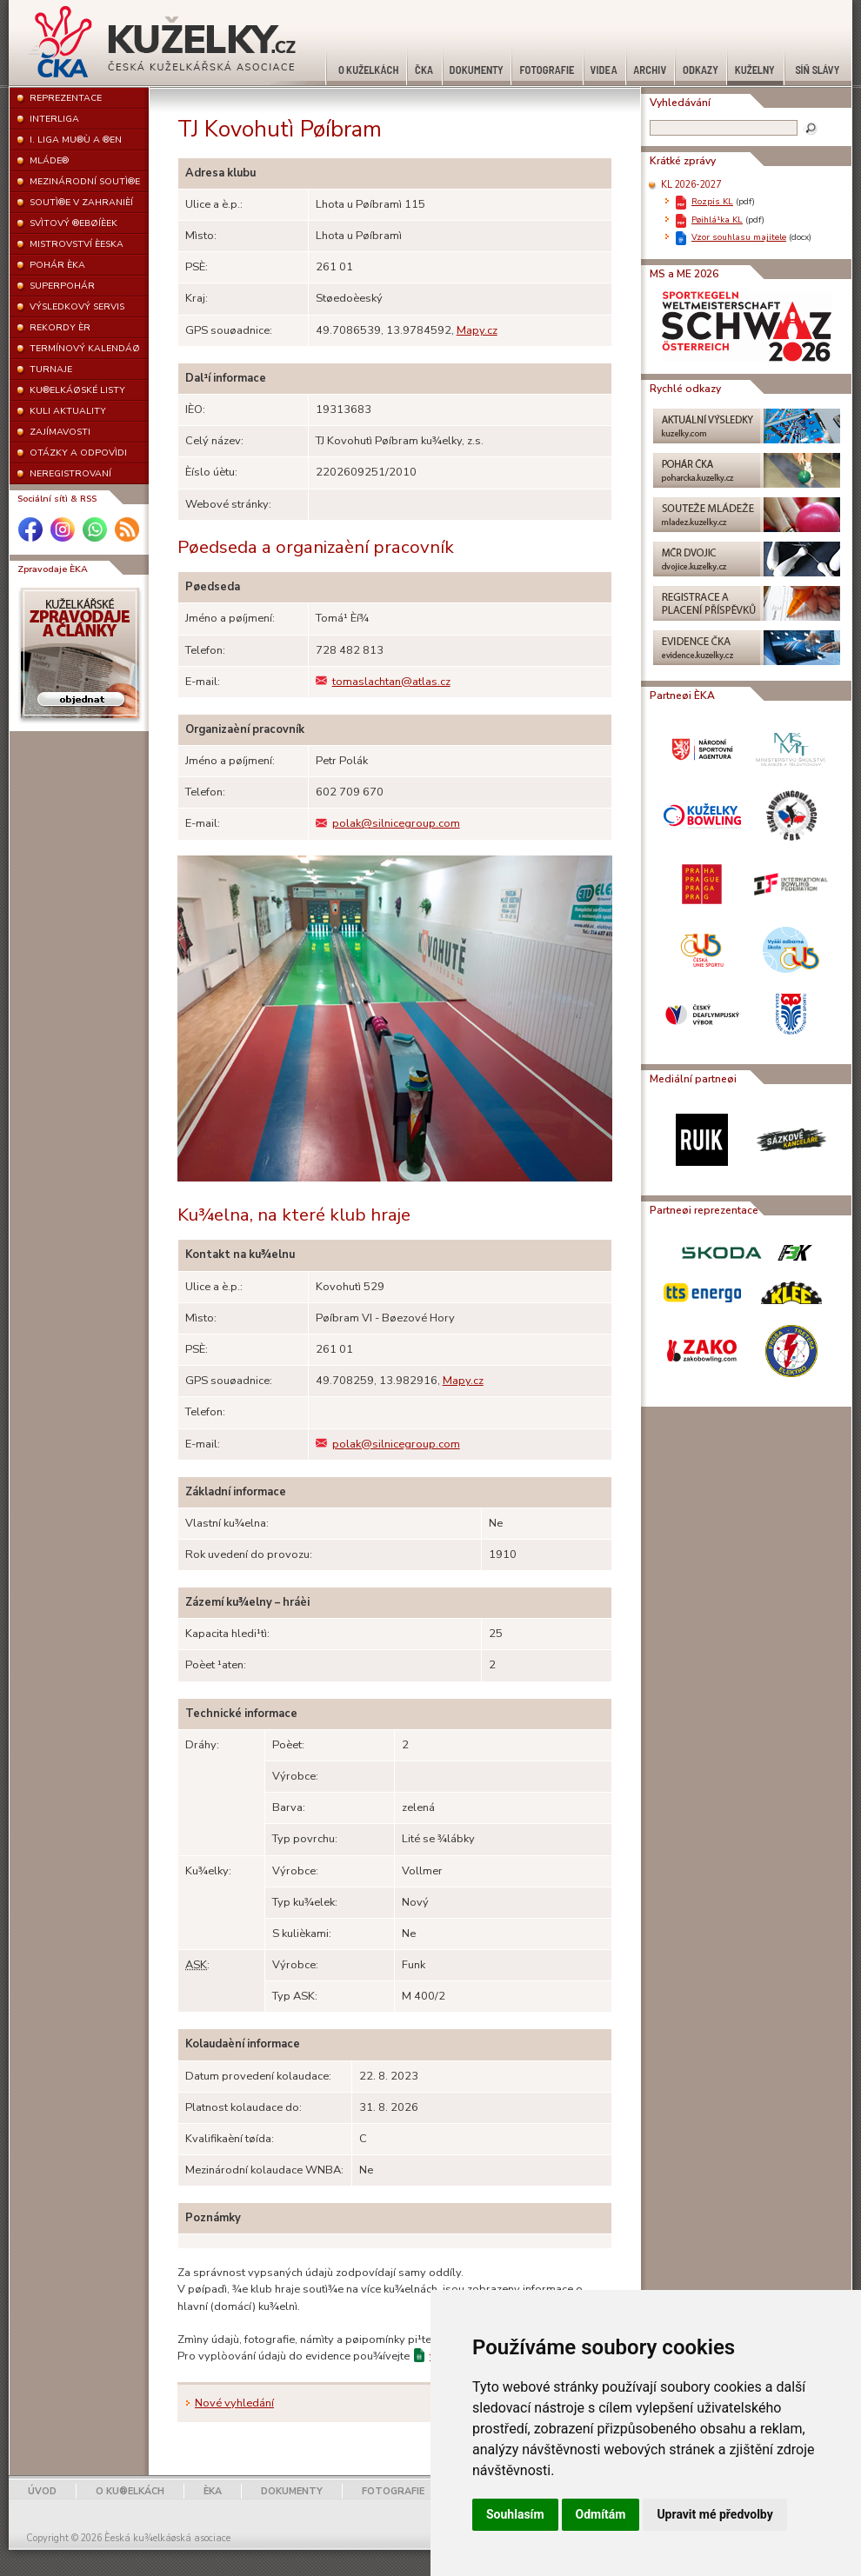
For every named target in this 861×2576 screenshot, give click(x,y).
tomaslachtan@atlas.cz (383, 681)
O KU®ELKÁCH (130, 2491)
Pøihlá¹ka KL (717, 219)
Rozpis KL (712, 201)
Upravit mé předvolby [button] (714, 2514)
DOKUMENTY (292, 2491)
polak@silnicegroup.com (388, 823)
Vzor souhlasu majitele (738, 237)
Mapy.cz (477, 330)
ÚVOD (42, 2491)
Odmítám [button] (601, 2514)
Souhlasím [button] (515, 2514)
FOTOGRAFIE (393, 2491)
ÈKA (213, 2491)
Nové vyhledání (234, 2403)
